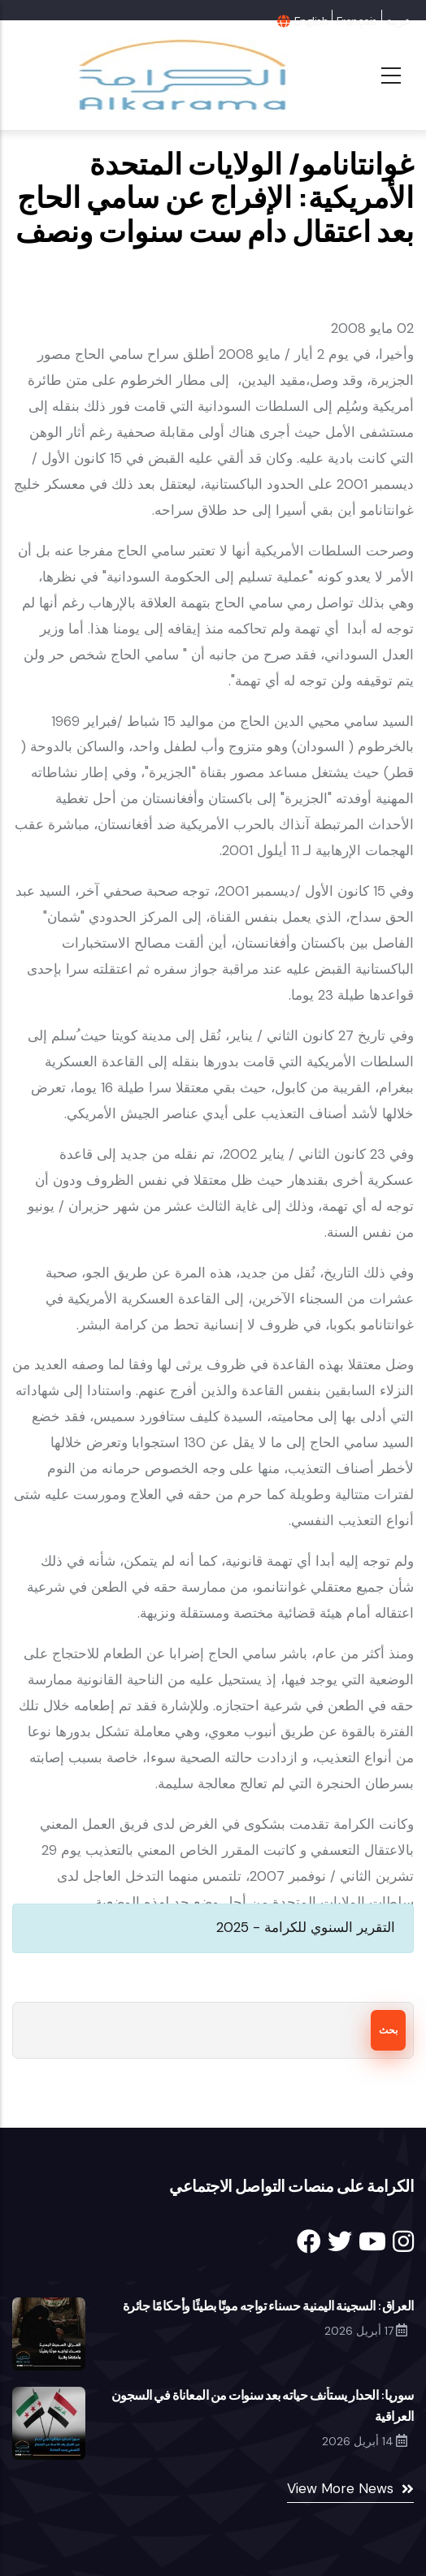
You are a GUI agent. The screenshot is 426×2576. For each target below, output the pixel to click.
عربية (398, 21)
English (311, 21)
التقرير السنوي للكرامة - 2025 (305, 1927)
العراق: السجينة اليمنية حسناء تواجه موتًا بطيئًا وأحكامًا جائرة (268, 2306)
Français (357, 21)
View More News (340, 2488)
